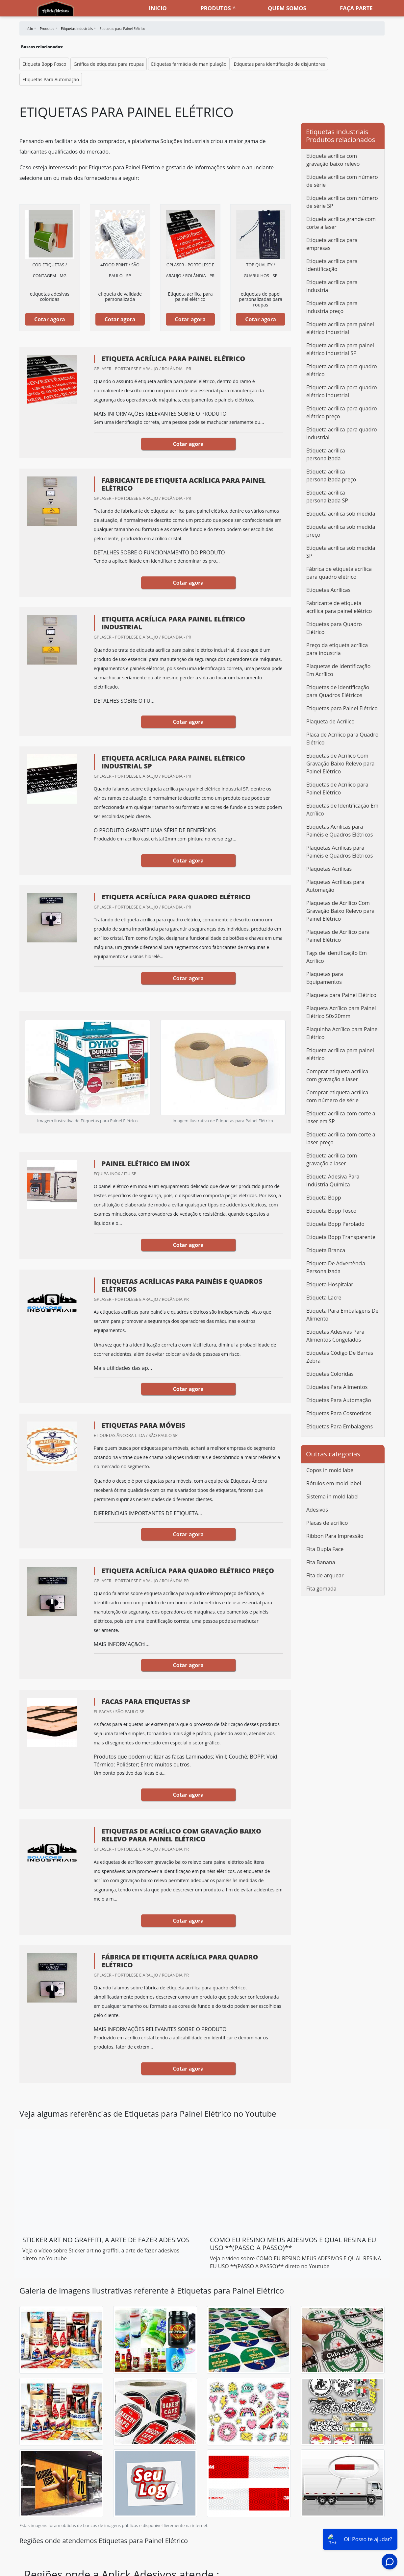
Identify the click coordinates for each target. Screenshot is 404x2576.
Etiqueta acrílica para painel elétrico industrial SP (340, 349)
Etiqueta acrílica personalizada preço (331, 475)
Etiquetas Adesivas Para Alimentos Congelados (335, 1335)
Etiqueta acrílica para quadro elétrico (341, 370)
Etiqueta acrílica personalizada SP (327, 496)
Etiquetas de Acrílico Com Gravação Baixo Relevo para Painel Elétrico (340, 763)
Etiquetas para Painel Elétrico (342, 708)
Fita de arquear (324, 1575)
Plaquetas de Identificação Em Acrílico (338, 670)
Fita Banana (320, 1562)
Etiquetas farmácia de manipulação (188, 64)
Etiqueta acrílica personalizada (325, 454)
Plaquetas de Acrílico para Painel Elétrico (337, 935)
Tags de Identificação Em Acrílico (336, 956)
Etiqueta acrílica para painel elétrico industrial (340, 328)
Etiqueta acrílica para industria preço (332, 307)
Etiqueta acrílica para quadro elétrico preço (341, 412)
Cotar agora (49, 319)
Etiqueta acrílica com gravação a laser (331, 1159)
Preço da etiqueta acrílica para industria (337, 649)
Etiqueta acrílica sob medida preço (340, 530)
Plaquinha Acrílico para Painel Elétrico (342, 1033)
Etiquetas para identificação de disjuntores (279, 64)
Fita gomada (321, 1588)
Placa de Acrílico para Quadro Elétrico (342, 738)
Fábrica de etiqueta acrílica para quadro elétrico (339, 572)
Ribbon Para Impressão (335, 1536)
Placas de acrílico (327, 1522)
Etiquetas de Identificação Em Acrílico (342, 809)
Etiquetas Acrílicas (328, 590)
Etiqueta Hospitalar (329, 1284)
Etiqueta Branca (325, 1250)
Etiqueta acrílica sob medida (340, 513)
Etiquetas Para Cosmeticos (338, 1413)
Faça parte (356, 8)
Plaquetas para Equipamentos (324, 977)
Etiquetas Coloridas (330, 1373)
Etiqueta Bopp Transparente (340, 1237)
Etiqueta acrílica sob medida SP (340, 551)
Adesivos (317, 1509)
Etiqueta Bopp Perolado (335, 1223)
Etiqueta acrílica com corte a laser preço (340, 1138)
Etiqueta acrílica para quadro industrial (341, 433)
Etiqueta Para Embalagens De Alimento (342, 1314)
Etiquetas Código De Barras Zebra (339, 1356)
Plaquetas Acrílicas (329, 868)
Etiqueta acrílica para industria (332, 286)
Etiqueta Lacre (323, 1297)
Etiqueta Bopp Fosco (44, 64)
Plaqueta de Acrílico (330, 721)
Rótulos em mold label (333, 1483)
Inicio (158, 8)
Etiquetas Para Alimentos (336, 1387)
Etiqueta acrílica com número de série (342, 180)
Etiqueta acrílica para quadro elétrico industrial (341, 391)
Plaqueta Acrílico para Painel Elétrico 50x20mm (341, 1012)
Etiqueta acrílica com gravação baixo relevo (333, 159)
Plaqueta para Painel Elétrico (341, 995)
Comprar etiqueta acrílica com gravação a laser (337, 1075)
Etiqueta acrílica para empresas (332, 244)
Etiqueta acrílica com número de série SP (342, 201)
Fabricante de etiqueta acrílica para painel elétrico (339, 607)
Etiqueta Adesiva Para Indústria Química (333, 1180)
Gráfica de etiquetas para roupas (108, 64)
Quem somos (287, 8)
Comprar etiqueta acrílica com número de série (337, 1096)
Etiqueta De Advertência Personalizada (335, 1267)
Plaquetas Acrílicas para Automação (335, 885)
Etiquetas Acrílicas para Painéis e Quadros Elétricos (339, 830)
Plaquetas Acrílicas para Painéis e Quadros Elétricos (339, 851)
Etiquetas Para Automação (50, 79)
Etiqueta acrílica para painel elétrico (340, 1054)
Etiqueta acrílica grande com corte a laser (341, 223)
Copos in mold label (330, 1470)
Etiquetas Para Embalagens (339, 1426)
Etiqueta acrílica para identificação (332, 265)
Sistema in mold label (332, 1496)
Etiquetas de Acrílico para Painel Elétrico (337, 788)
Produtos (215, 8)
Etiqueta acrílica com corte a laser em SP (340, 1117)
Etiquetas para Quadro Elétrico (334, 628)
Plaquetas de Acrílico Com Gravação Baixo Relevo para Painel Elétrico (340, 910)
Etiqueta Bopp (323, 1197)
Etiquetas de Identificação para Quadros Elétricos (337, 691)
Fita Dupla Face (324, 1549)
